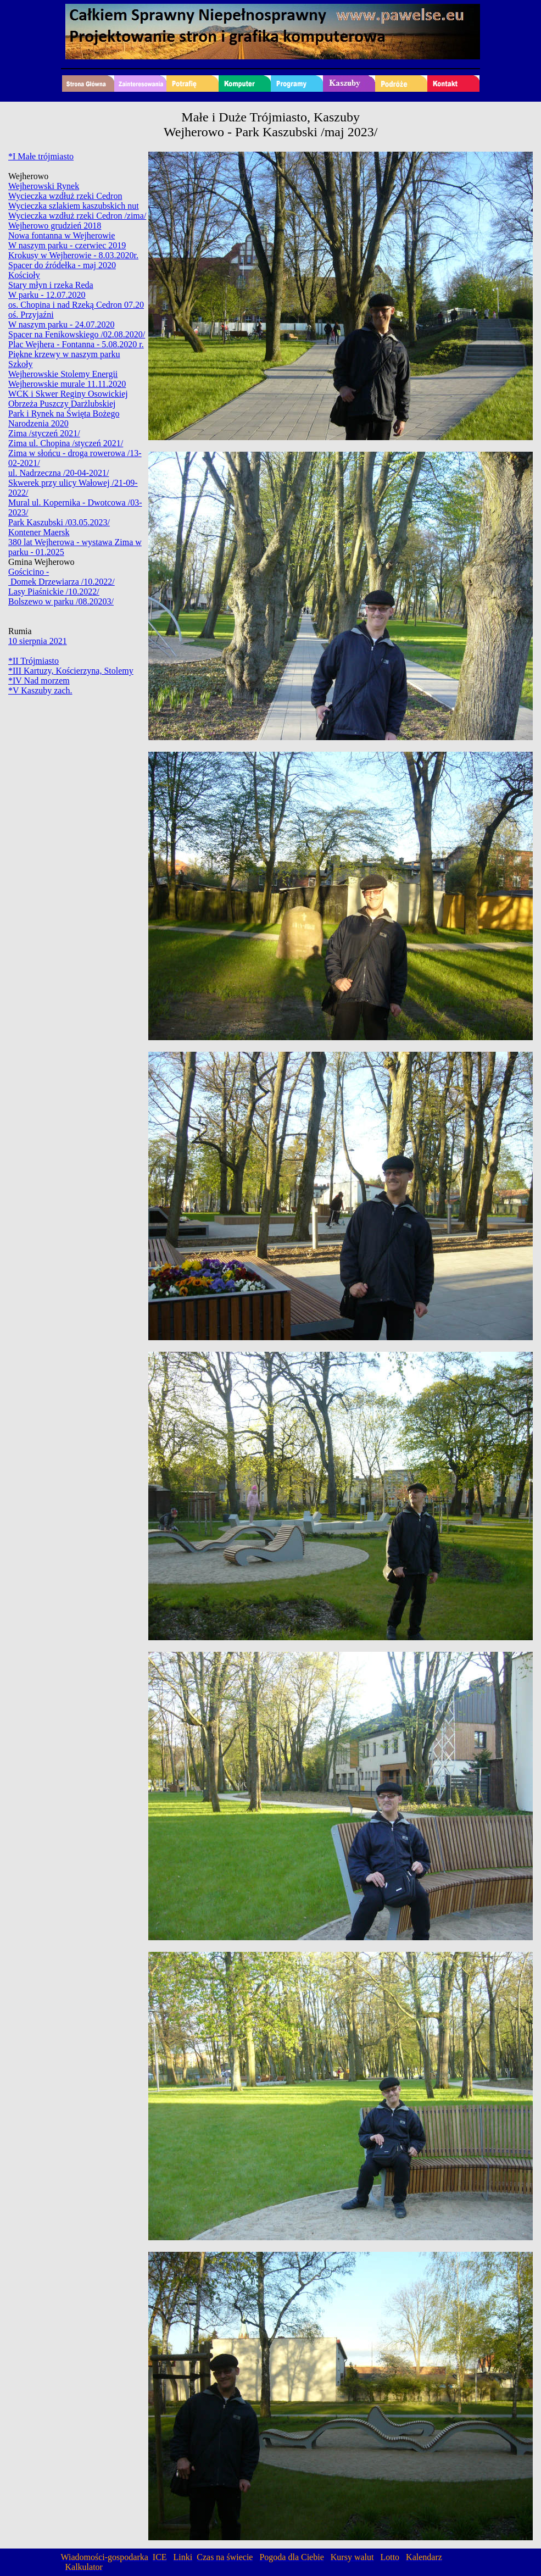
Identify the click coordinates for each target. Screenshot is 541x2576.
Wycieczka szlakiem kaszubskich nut (73, 205)
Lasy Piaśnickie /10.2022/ (53, 591)
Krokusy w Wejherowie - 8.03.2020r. (73, 255)
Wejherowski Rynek (43, 186)
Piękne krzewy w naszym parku (64, 354)
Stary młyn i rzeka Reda (50, 285)
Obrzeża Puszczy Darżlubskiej (61, 403)
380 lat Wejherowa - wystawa (61, 542)
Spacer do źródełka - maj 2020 (62, 265)
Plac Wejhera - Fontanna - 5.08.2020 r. (76, 344)
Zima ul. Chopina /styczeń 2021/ (65, 443)
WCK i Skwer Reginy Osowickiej (68, 393)
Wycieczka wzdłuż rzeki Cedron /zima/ (77, 215)
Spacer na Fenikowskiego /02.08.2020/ (76, 334)
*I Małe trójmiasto (41, 156)
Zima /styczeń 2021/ (44, 433)
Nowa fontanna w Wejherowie (61, 235)
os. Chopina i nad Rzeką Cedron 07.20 (76, 304)
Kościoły (24, 275)
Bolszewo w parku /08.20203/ (61, 601)
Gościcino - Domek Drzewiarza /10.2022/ (61, 576)
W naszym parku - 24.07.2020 (61, 324)
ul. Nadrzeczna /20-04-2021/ (58, 473)
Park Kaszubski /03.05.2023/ (59, 522)
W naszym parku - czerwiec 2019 (67, 245)
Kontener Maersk (39, 532)
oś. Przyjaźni (31, 314)
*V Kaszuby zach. (40, 690)
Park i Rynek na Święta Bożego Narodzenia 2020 (63, 418)
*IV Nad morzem (39, 680)
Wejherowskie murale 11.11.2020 (67, 383)
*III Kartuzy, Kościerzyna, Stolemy (70, 670)
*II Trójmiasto (33, 660)
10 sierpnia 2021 (37, 641)
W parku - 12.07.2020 (47, 294)
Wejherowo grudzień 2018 (54, 225)
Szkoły (20, 364)
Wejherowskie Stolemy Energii (63, 374)
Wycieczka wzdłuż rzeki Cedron (65, 196)
